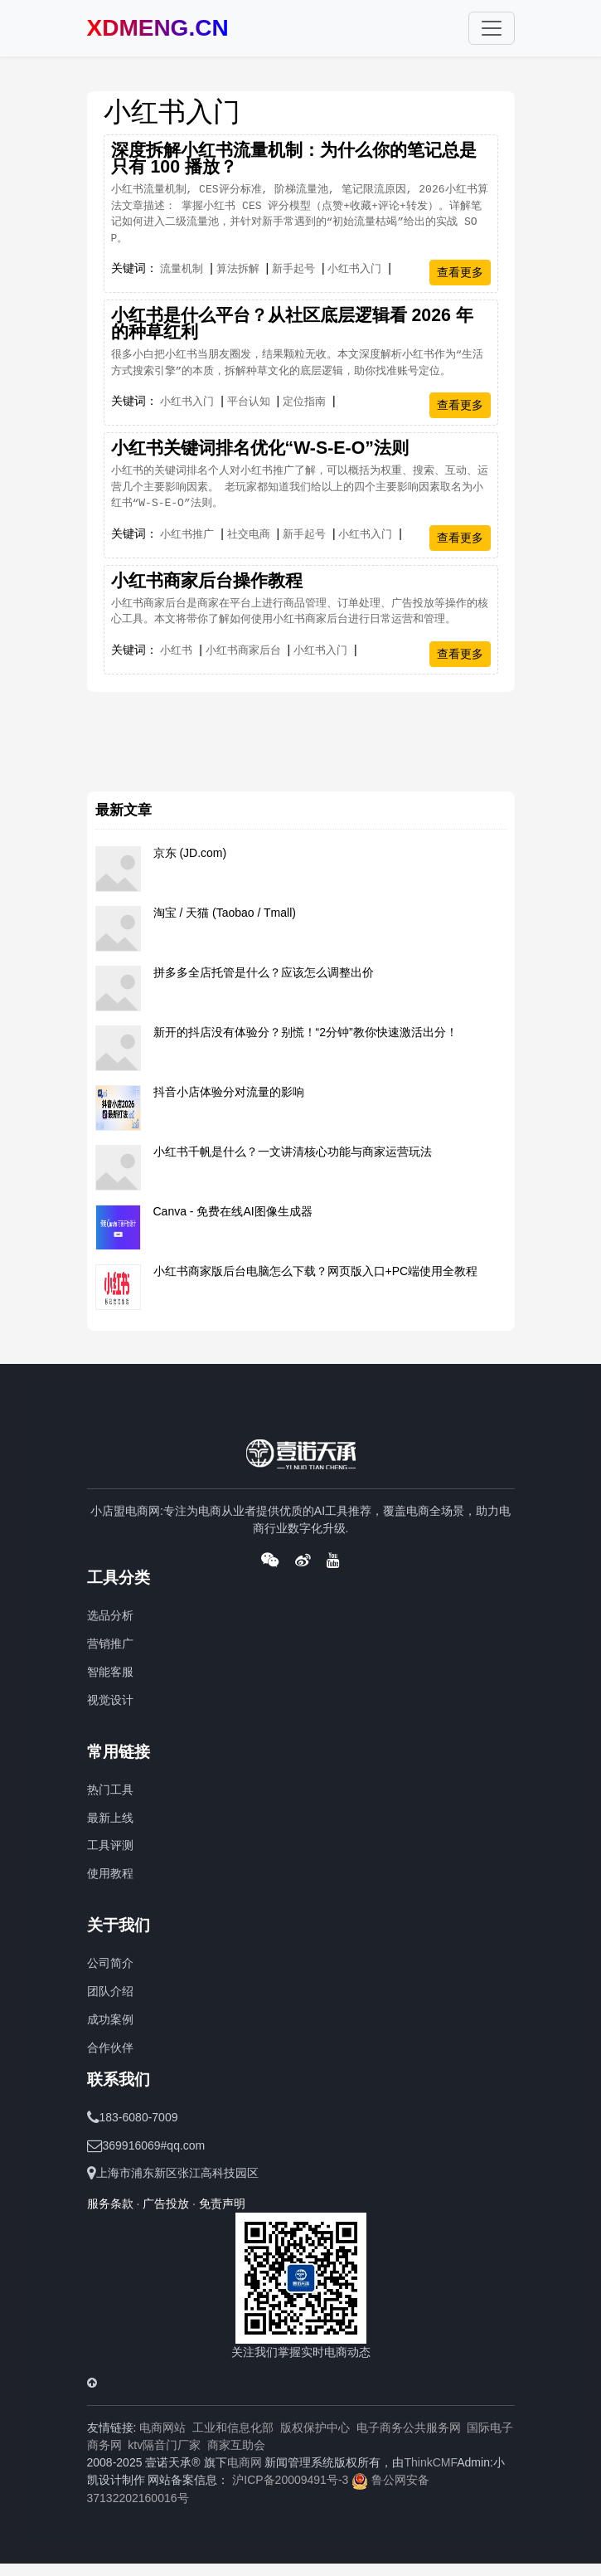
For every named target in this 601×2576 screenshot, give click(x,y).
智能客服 (110, 1671)
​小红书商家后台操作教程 (207, 581)
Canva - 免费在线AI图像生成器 (233, 1211)
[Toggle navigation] (491, 28)
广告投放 (166, 2203)
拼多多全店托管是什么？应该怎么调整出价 (263, 972)
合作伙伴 (110, 2047)
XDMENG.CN (158, 28)
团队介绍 (110, 1991)
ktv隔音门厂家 (164, 2445)
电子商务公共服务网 (408, 2427)
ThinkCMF (430, 2462)
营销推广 (110, 1643)
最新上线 (110, 1817)
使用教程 (110, 1873)
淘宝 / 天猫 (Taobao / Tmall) (224, 912)
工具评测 (110, 1845)
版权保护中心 (315, 2427)
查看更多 (460, 272)
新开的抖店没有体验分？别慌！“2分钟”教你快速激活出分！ (305, 1032)
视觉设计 (110, 1700)
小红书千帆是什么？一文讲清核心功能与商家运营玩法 (292, 1151)
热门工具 (110, 1789)
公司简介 (110, 1963)
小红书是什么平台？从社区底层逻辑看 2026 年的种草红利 (292, 323)
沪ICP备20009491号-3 (290, 2479)
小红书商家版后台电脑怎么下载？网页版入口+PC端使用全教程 (315, 1271)
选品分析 (110, 1615)
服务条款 (110, 2203)
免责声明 (222, 2203)
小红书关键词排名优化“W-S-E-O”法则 (260, 448)
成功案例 (110, 2019)
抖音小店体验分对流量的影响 (228, 1091)
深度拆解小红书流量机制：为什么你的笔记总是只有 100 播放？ (294, 158)
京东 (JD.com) (190, 852)
